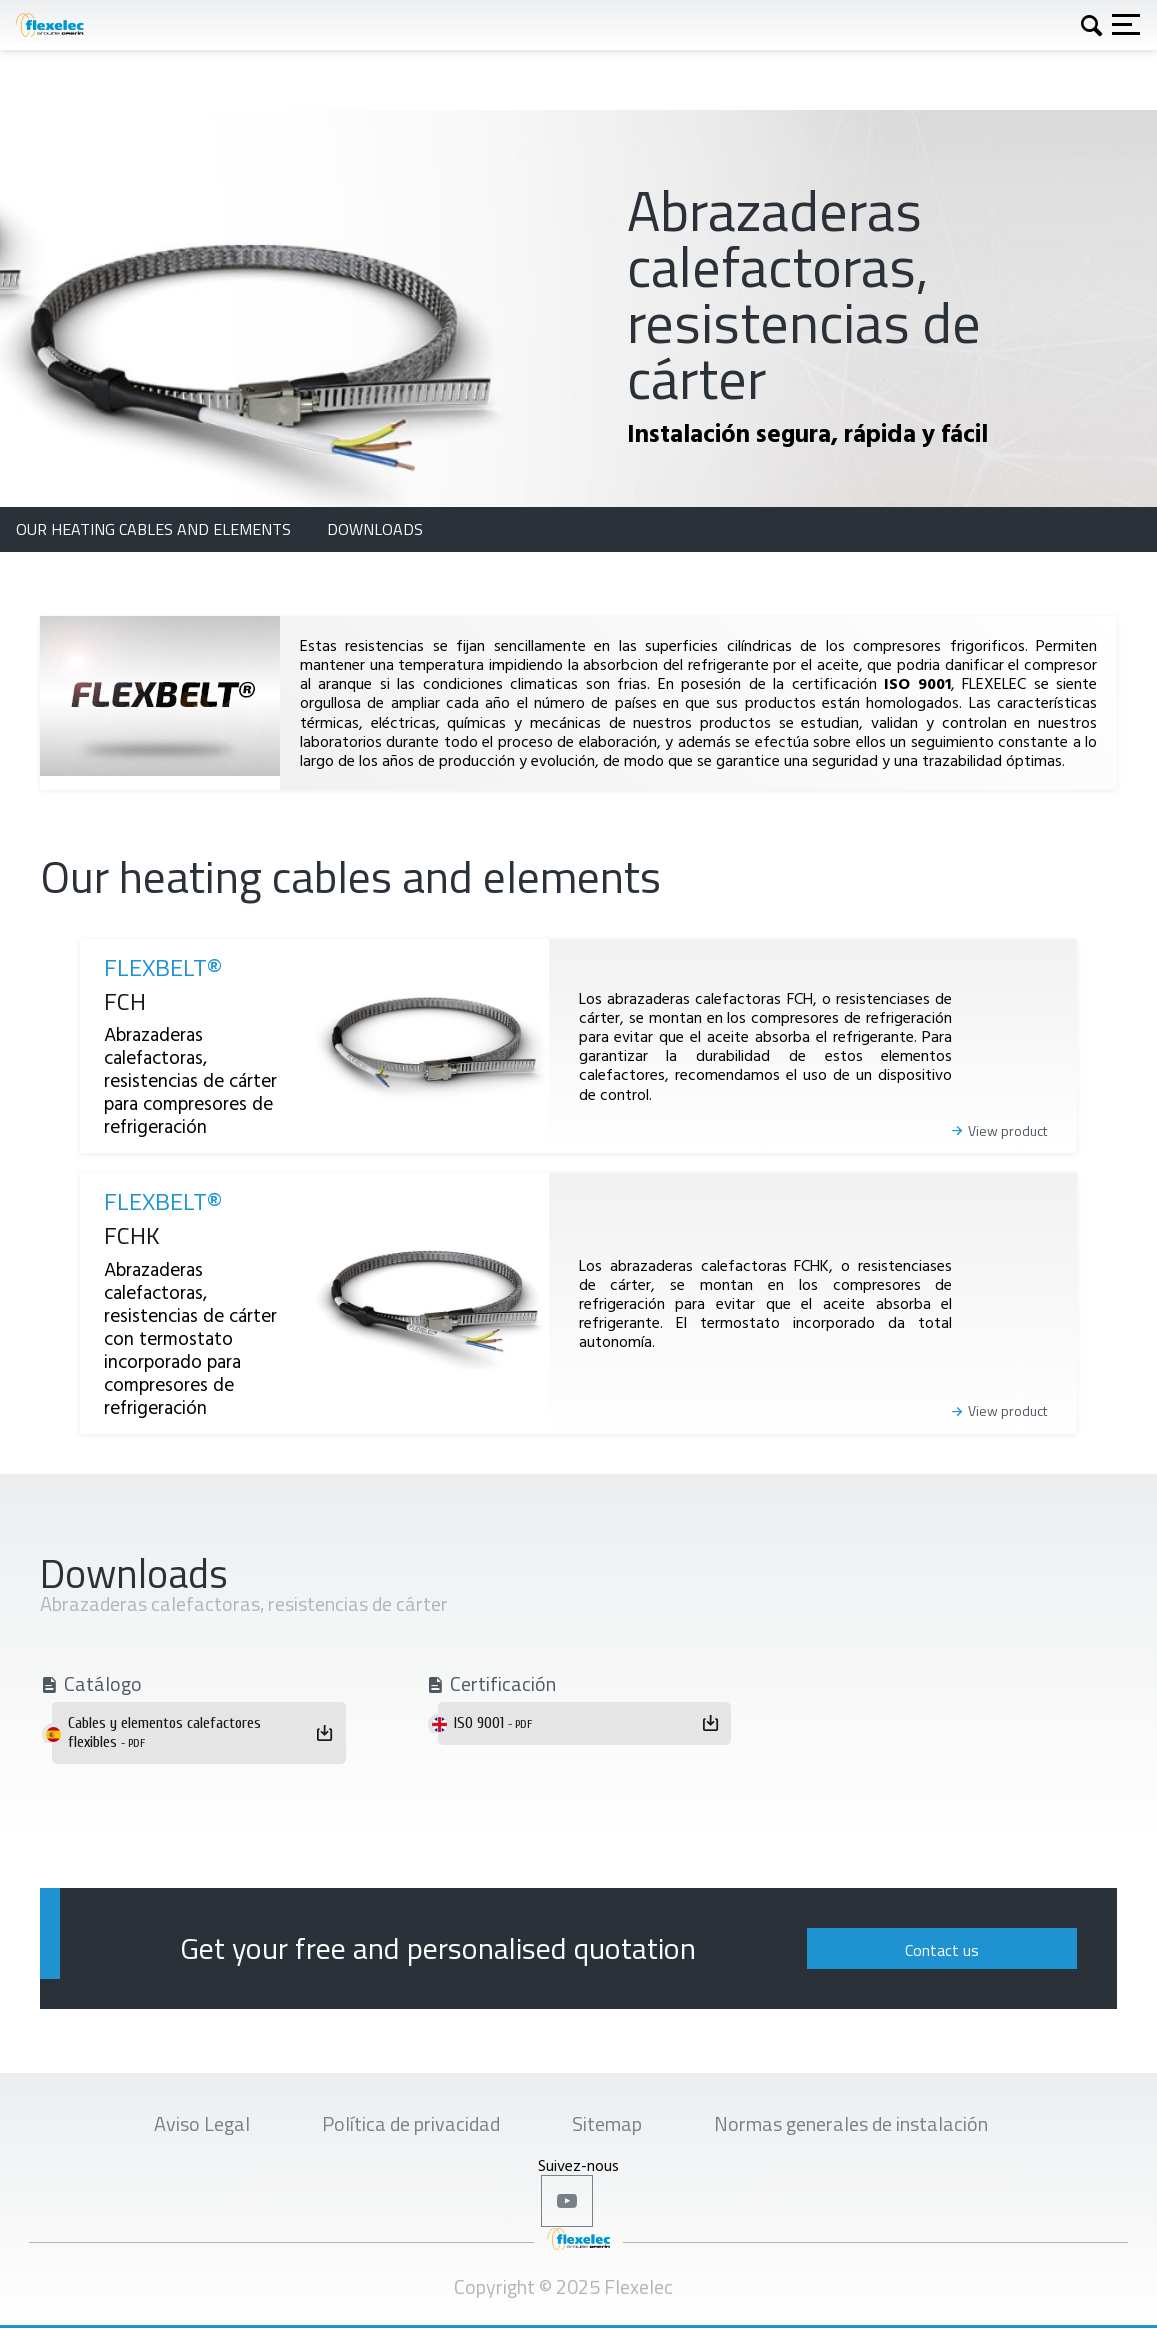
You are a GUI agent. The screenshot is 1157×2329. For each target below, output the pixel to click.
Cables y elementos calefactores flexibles (164, 1732)
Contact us (942, 1950)
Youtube (567, 2201)
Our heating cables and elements (155, 529)
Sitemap (607, 2123)
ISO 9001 (493, 1723)
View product (1007, 1131)
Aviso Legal (202, 2123)
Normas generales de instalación (851, 2123)
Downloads (375, 529)
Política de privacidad (411, 2123)
